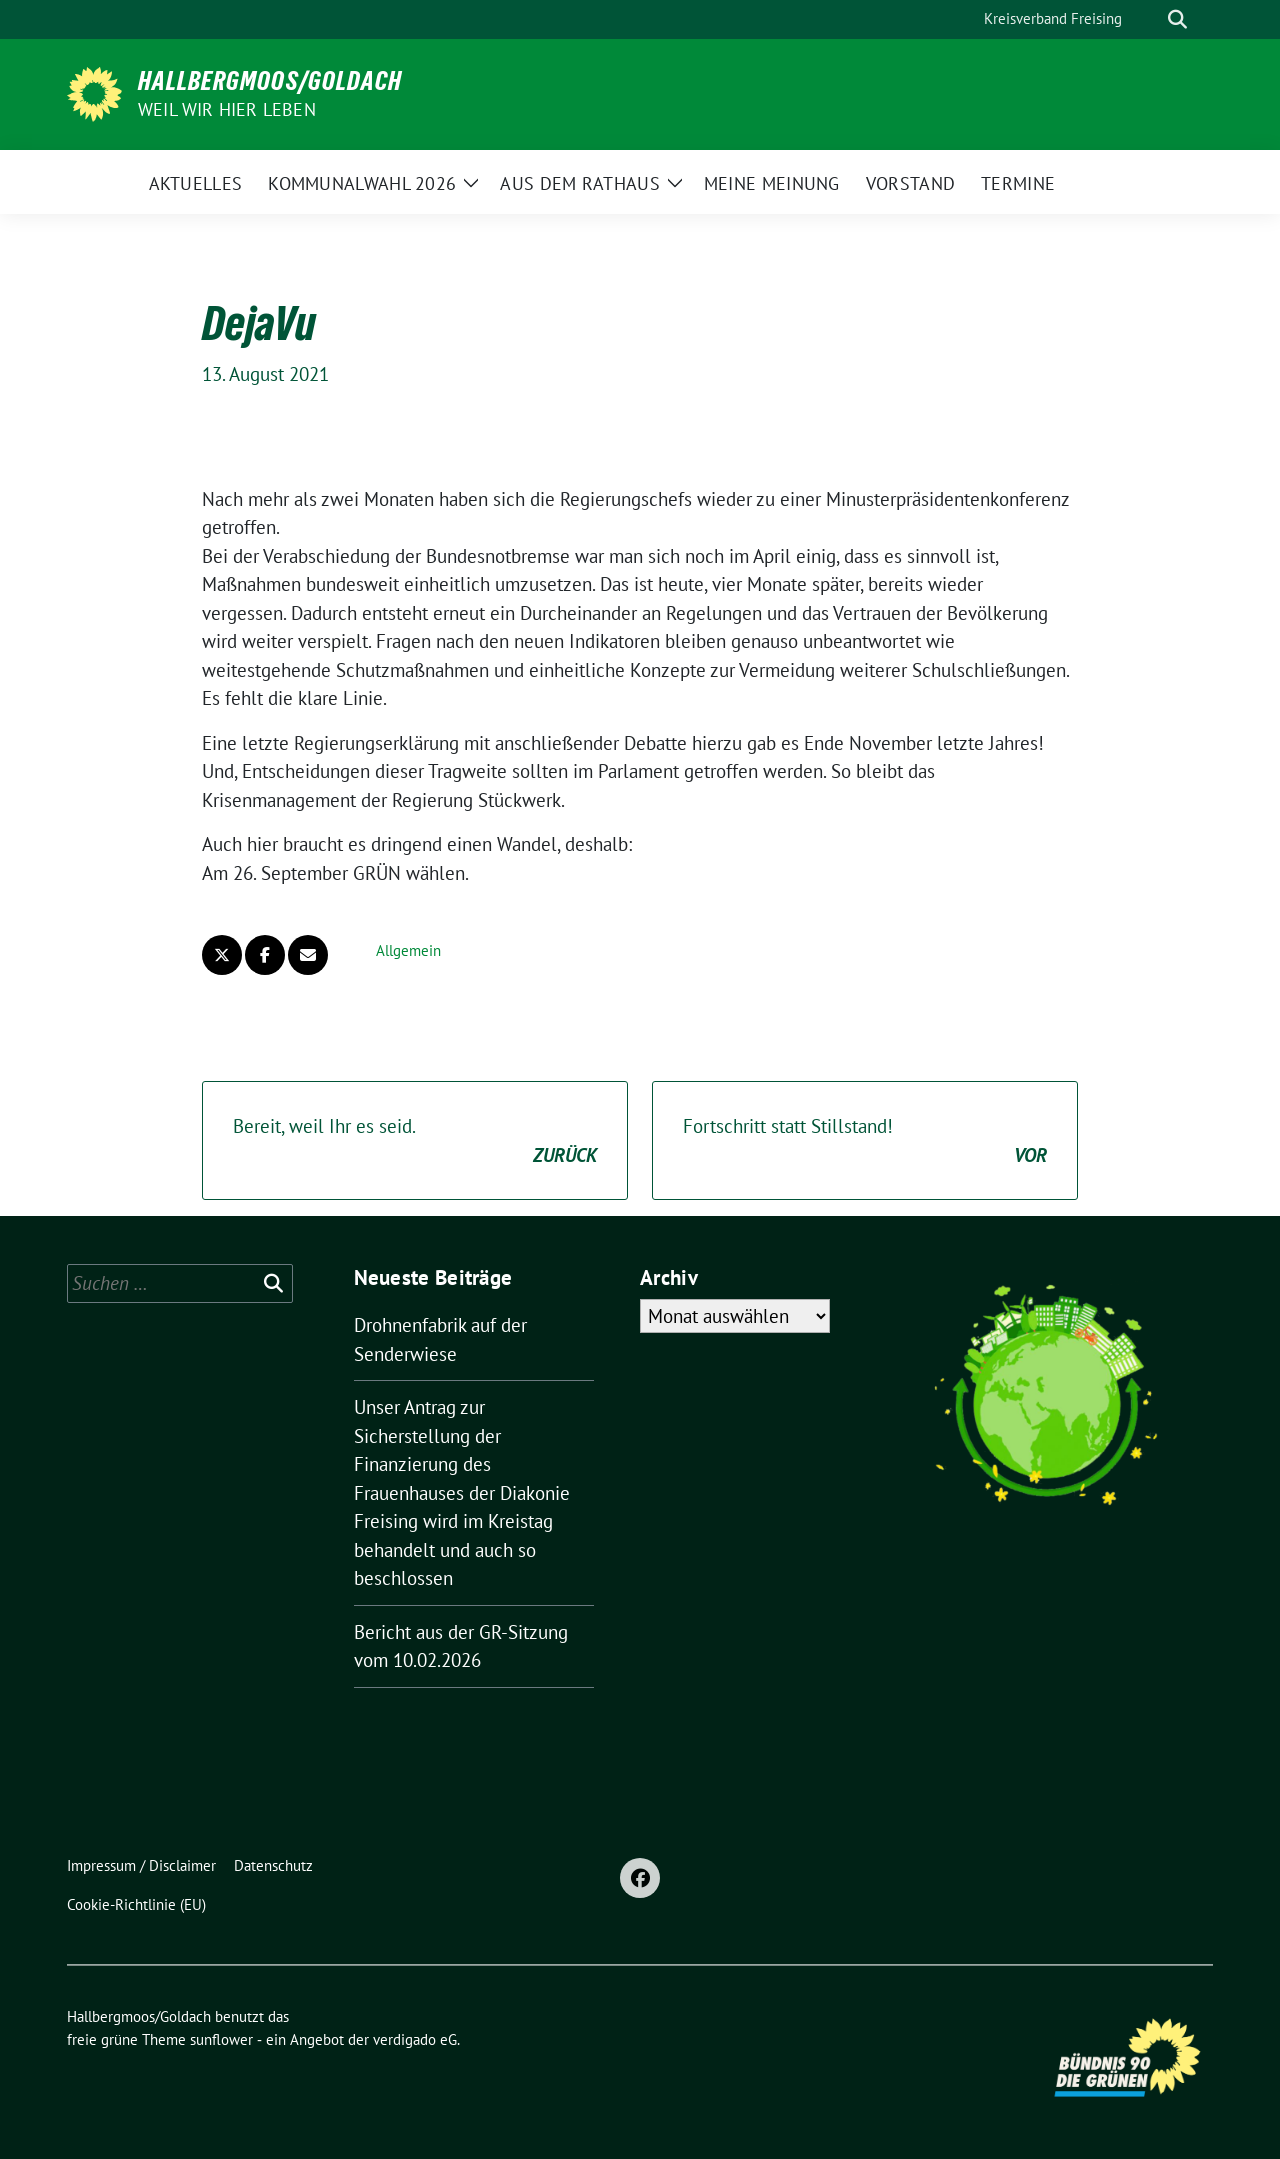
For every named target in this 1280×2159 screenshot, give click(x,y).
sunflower (221, 2039)
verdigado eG (415, 2039)
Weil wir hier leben (227, 109)
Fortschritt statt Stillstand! (865, 1141)
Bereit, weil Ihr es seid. (415, 1141)
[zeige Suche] (1177, 19)
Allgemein (408, 950)
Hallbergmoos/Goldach (270, 81)
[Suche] (1149, 19)
